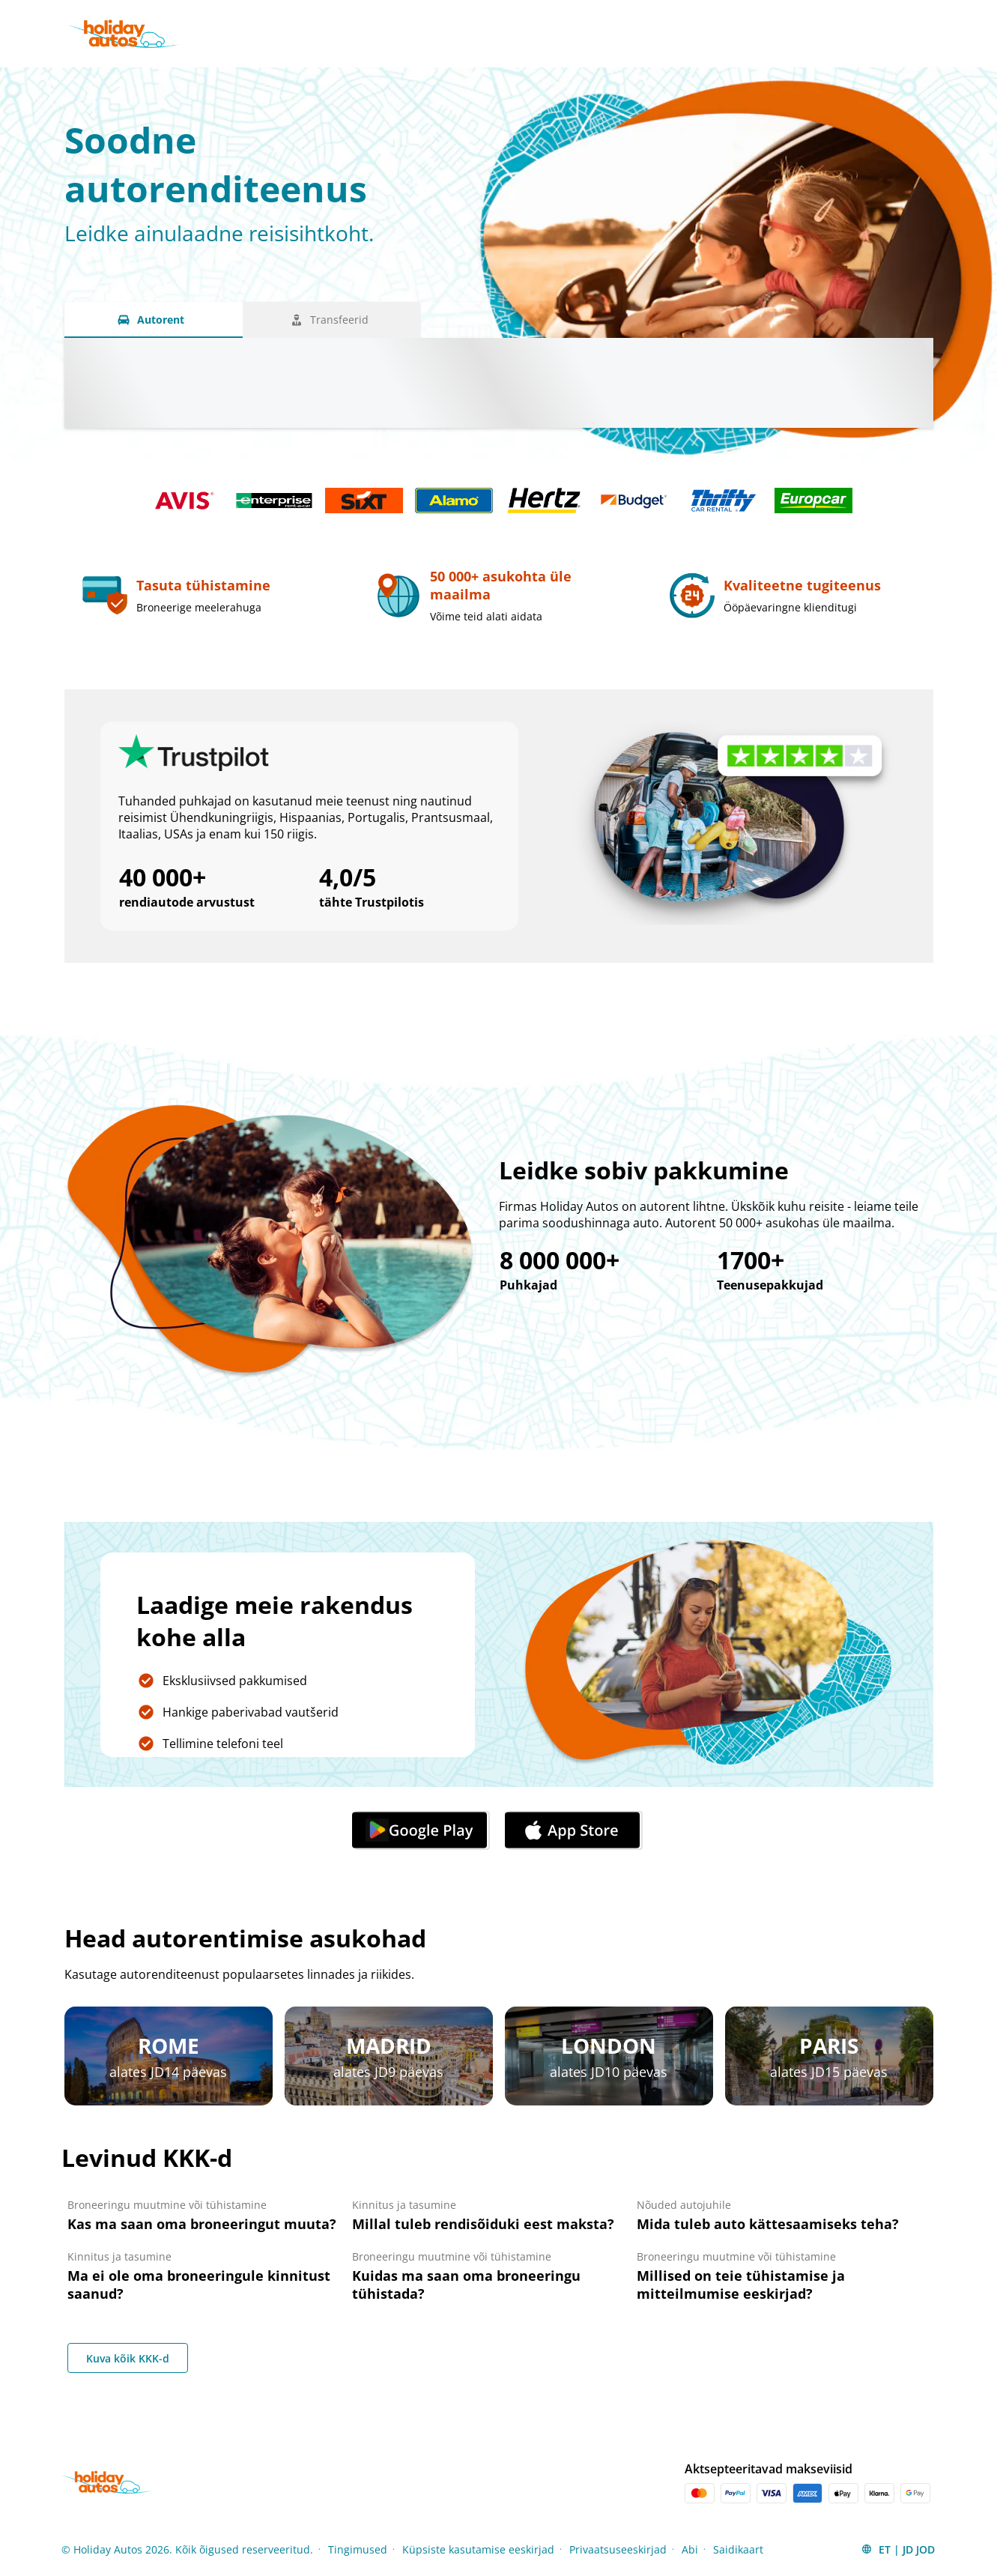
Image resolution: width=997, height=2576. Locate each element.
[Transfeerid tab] (332, 320)
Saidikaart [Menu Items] (738, 2549)
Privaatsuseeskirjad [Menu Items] (618, 2549)
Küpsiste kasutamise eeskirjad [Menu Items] (478, 2549)
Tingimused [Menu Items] (357, 2549)
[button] (897, 2549)
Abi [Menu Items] (690, 2549)
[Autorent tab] (153, 320)
